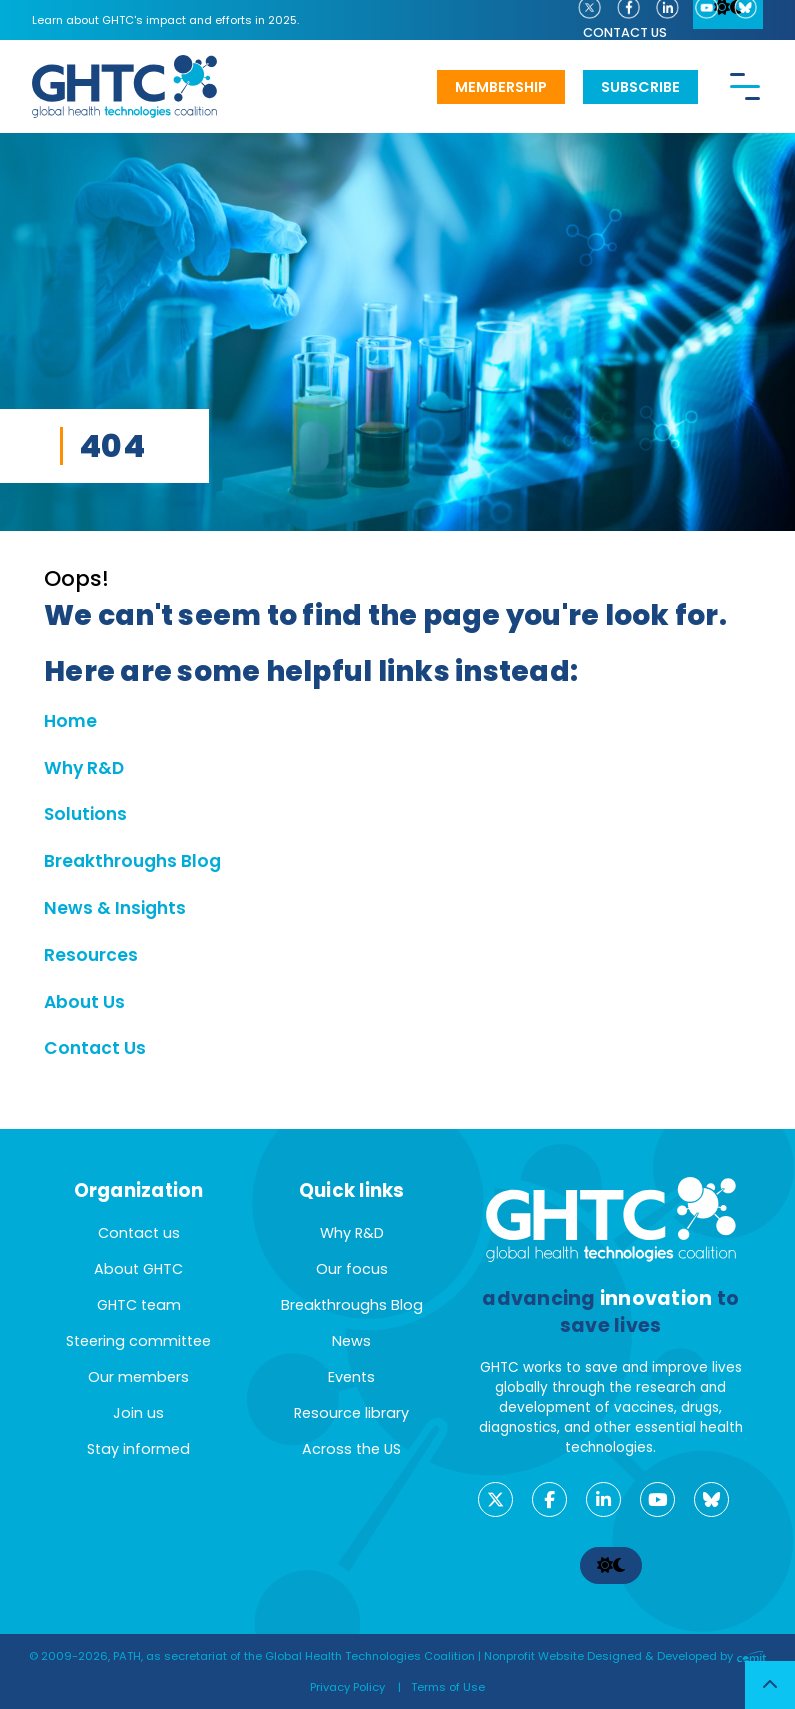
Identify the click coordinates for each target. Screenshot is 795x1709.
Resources (91, 955)
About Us (84, 1002)
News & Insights (115, 908)
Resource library (351, 1413)
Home (70, 721)
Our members (138, 1377)
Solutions (85, 814)
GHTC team (139, 1305)
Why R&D (84, 768)
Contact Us (95, 1048)
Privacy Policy (347, 1687)
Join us (138, 1413)
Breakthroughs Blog (132, 861)
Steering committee (138, 1341)
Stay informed (138, 1449)
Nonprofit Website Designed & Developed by (625, 1656)
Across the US (351, 1449)
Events (351, 1377)
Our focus (352, 1269)
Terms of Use (448, 1687)
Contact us (625, 32)
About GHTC (138, 1269)
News (351, 1341)
